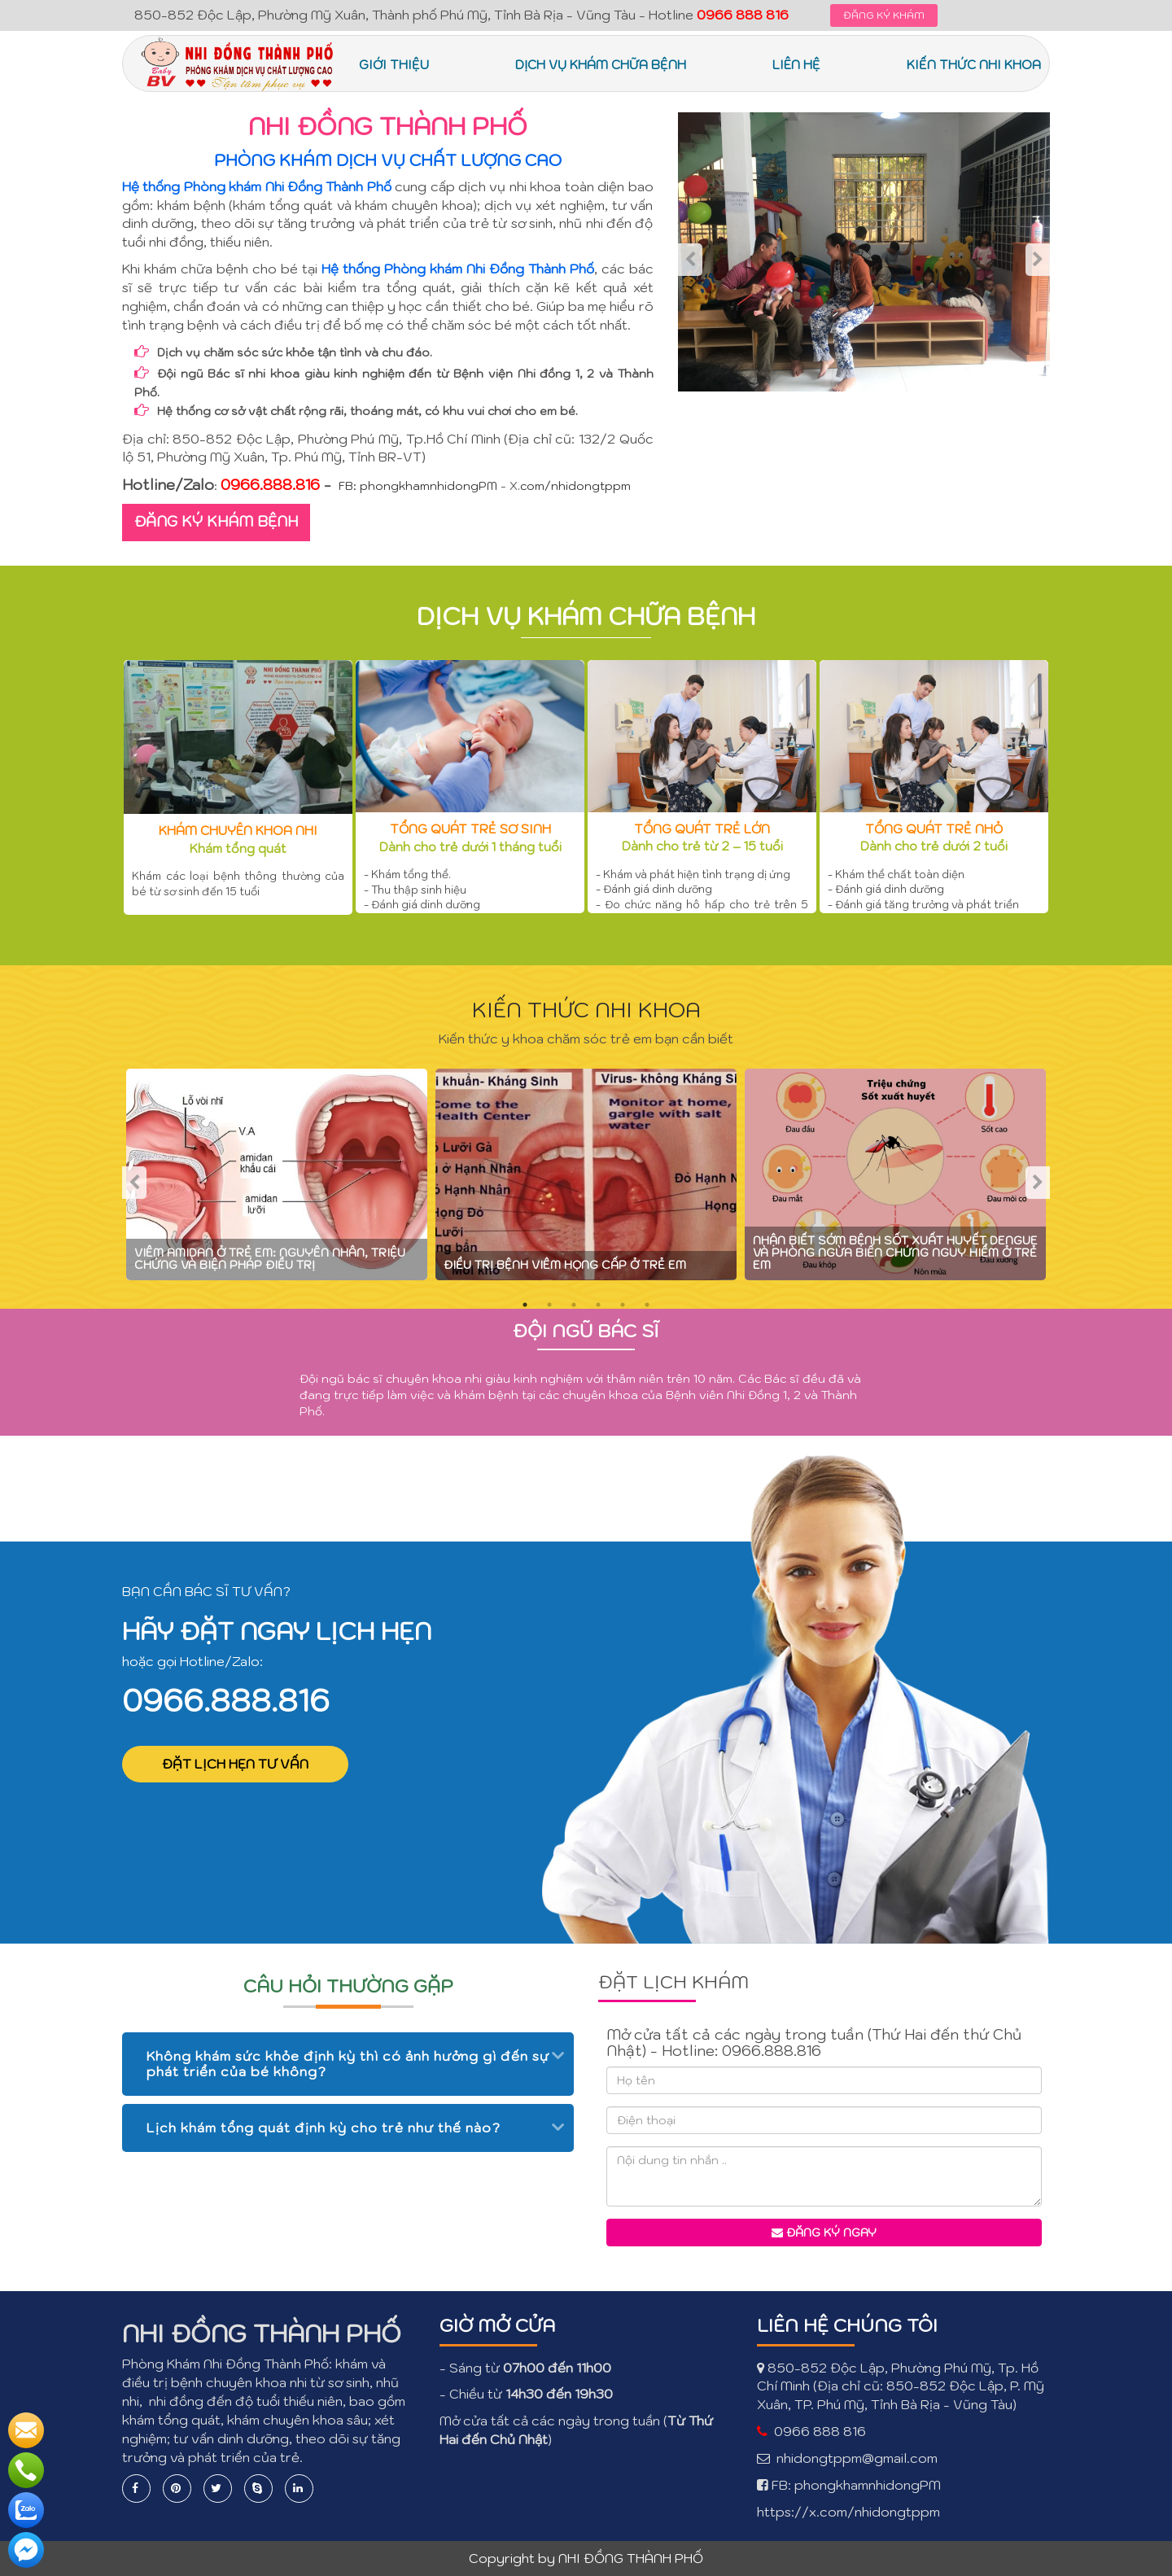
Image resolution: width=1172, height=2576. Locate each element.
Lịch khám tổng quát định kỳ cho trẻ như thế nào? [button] (323, 2127)
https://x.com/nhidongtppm (848, 2512)
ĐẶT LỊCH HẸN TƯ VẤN (235, 1764)
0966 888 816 (820, 2431)
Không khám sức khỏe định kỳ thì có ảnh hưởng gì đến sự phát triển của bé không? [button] (347, 2064)
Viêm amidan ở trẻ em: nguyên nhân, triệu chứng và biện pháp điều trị (269, 1258)
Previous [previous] (690, 259)
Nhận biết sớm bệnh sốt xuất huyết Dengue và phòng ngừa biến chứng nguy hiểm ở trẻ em (895, 1253)
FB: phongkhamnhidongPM (418, 486)
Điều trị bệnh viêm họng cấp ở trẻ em (565, 1264)
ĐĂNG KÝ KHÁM (884, 15)
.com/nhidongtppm (574, 486)
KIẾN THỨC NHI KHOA (586, 1009)
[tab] (348, 2064)
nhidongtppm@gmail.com (857, 2458)
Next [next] (1038, 259)
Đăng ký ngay (824, 2232)
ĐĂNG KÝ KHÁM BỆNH (216, 521)
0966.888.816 (226, 1700)
